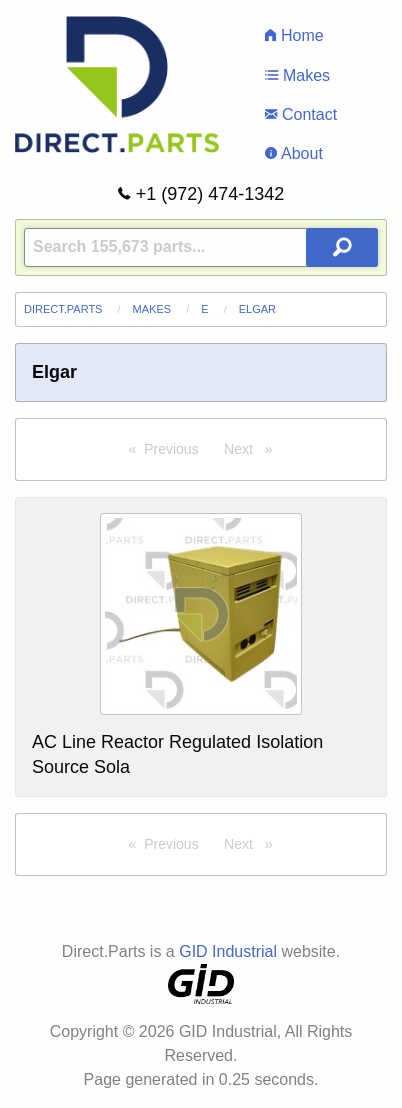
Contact (301, 114)
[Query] (201, 247)
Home (294, 35)
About (293, 153)
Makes (297, 75)
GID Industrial (228, 951)
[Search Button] (342, 247)
